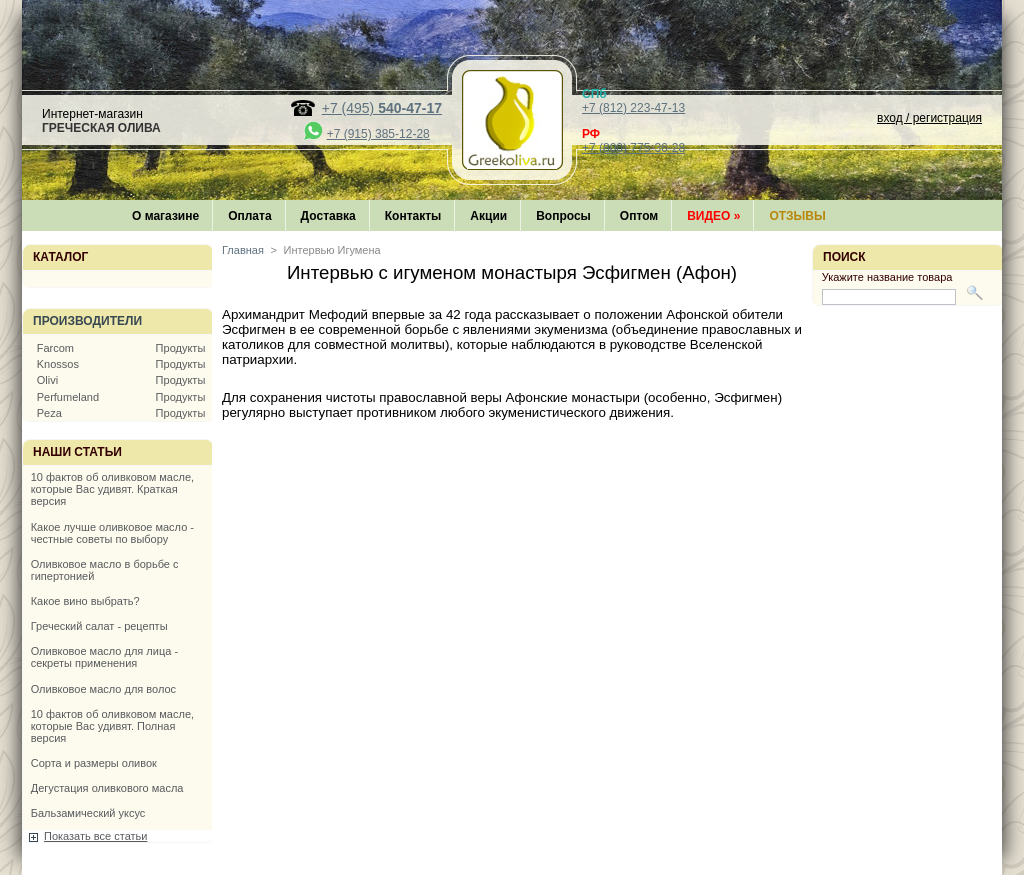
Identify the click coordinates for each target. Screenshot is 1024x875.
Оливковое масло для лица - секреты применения (104, 657)
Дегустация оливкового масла (107, 788)
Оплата (249, 216)
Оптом (639, 216)
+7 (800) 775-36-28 (633, 148)
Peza (49, 413)
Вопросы (563, 216)
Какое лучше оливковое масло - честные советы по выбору (112, 533)
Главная (243, 250)
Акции (488, 216)
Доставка (328, 216)
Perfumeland (68, 397)
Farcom (55, 348)
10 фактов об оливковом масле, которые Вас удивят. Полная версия (112, 726)
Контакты (413, 216)
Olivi (47, 380)
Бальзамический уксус (88, 813)
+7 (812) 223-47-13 (633, 108)
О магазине (165, 216)
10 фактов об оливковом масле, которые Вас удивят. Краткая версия (112, 489)
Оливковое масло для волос (103, 689)
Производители (87, 321)
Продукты (181, 348)
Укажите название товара (887, 277)
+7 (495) (382, 108)
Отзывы (797, 216)
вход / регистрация (929, 118)
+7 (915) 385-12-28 (378, 134)
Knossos (58, 364)
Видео (713, 216)
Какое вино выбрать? (85, 601)
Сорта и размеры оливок (94, 763)
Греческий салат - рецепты (99, 626)
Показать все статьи (95, 836)
